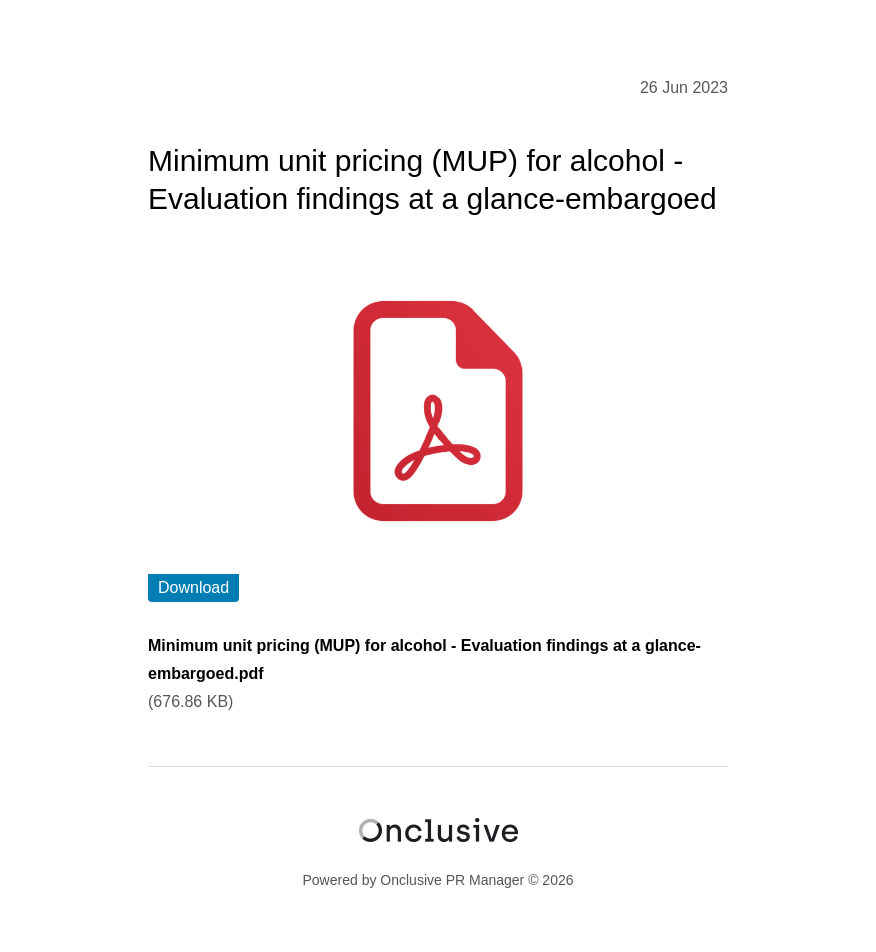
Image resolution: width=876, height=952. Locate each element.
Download (193, 587)
